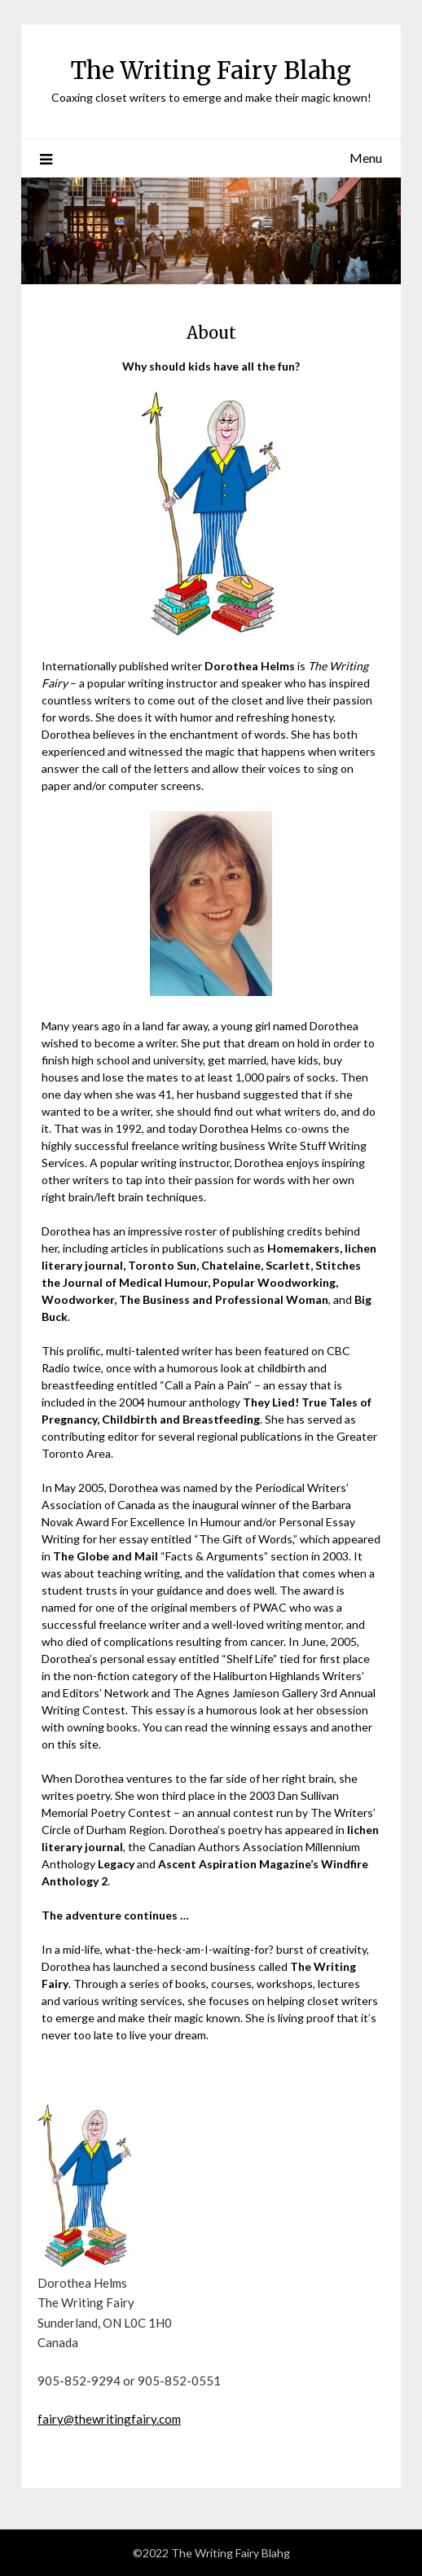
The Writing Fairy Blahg (211, 70)
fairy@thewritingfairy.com (109, 2418)
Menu (365, 157)
